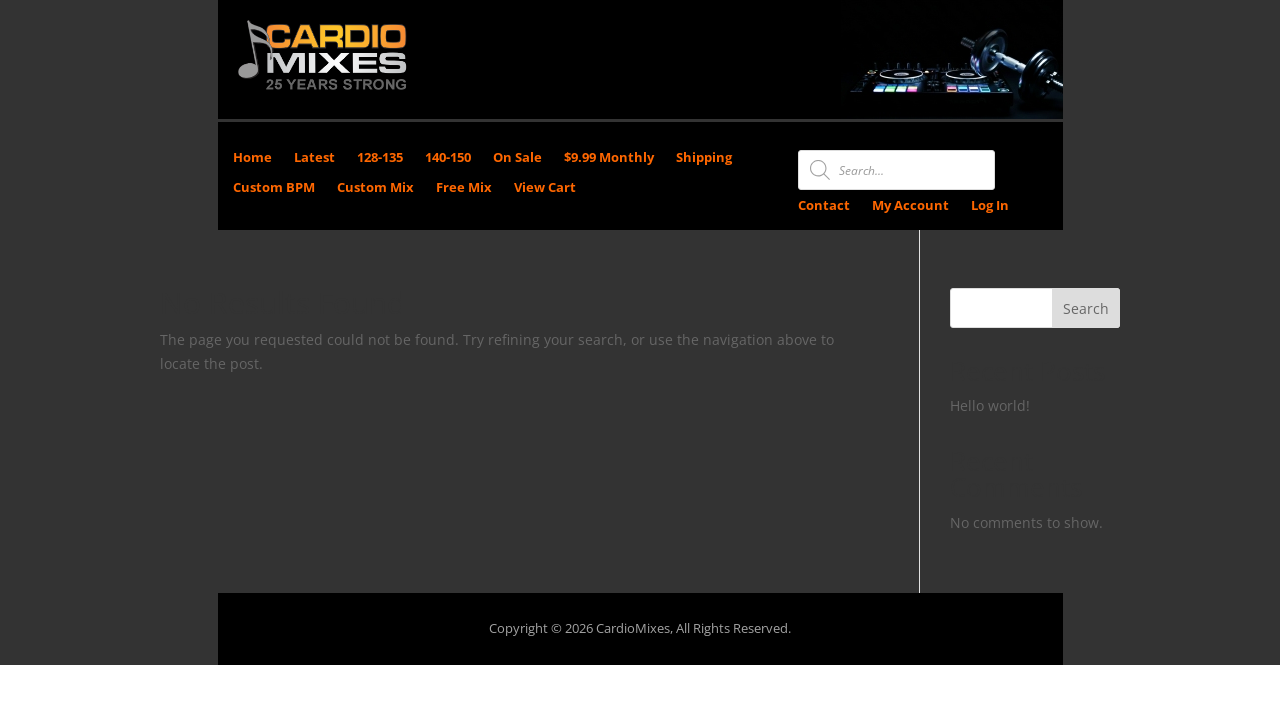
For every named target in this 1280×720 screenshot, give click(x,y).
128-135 (380, 158)
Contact (824, 206)
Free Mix (464, 188)
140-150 (448, 158)
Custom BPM (274, 188)
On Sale (517, 158)
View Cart (545, 188)
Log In (990, 206)
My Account (910, 206)
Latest (314, 158)
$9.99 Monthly (609, 158)
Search (1086, 308)
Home (252, 158)
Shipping (704, 158)
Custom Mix (375, 188)
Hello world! (990, 405)
